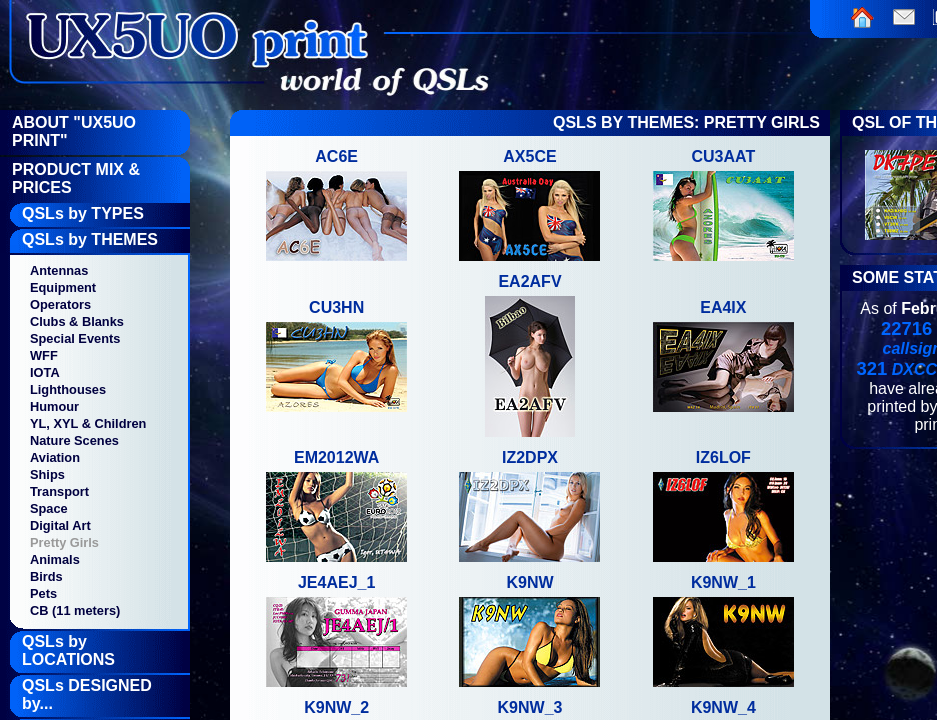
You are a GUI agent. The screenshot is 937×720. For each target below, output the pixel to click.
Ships (47, 474)
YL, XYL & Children (88, 423)
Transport (59, 491)
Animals (55, 559)
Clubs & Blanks (77, 321)
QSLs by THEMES (90, 239)
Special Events (75, 338)
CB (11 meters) (75, 610)
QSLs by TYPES (83, 213)
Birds (46, 576)
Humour (54, 406)
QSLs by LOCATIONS (68, 650)
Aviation (55, 457)
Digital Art (60, 525)
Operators (60, 304)
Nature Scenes (74, 440)
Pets (43, 593)
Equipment (63, 287)
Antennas (59, 270)
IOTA (45, 372)
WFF (44, 355)
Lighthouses (68, 389)
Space (49, 508)
